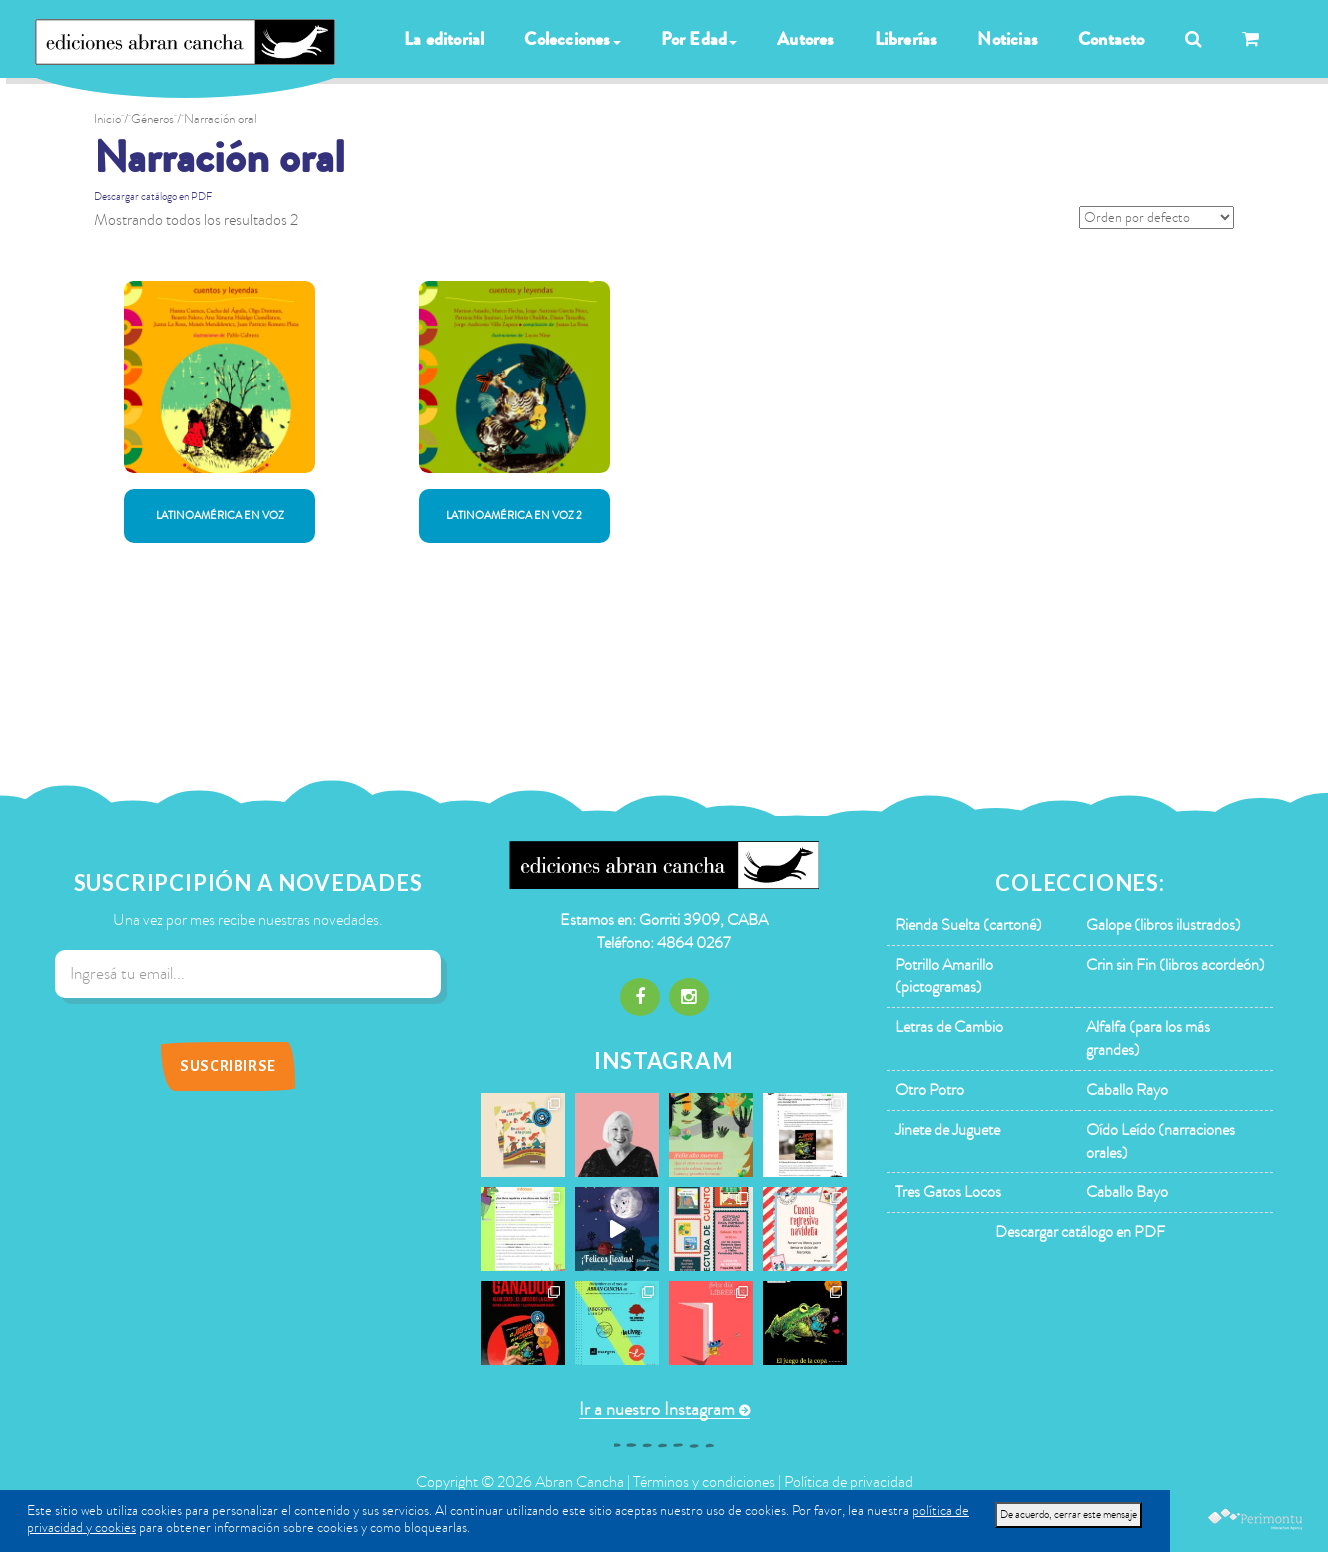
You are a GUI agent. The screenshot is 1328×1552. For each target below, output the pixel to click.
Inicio (107, 119)
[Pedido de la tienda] (1156, 217)
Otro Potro (929, 1090)
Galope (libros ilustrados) (1163, 925)
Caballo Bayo (1127, 1192)
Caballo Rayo (1127, 1090)
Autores (805, 39)
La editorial (444, 39)
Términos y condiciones (704, 1482)
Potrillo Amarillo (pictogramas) (944, 976)
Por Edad (699, 39)
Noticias (1007, 39)
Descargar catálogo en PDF (153, 196)
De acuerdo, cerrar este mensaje (1068, 1514)
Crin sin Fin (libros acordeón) (1175, 965)
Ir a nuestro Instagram (657, 1409)
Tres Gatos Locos (948, 1192)
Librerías (906, 39)
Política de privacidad (848, 1482)
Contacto (1111, 39)
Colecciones (572, 39)
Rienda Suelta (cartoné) (968, 925)
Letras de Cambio (949, 1027)
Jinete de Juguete (947, 1130)
